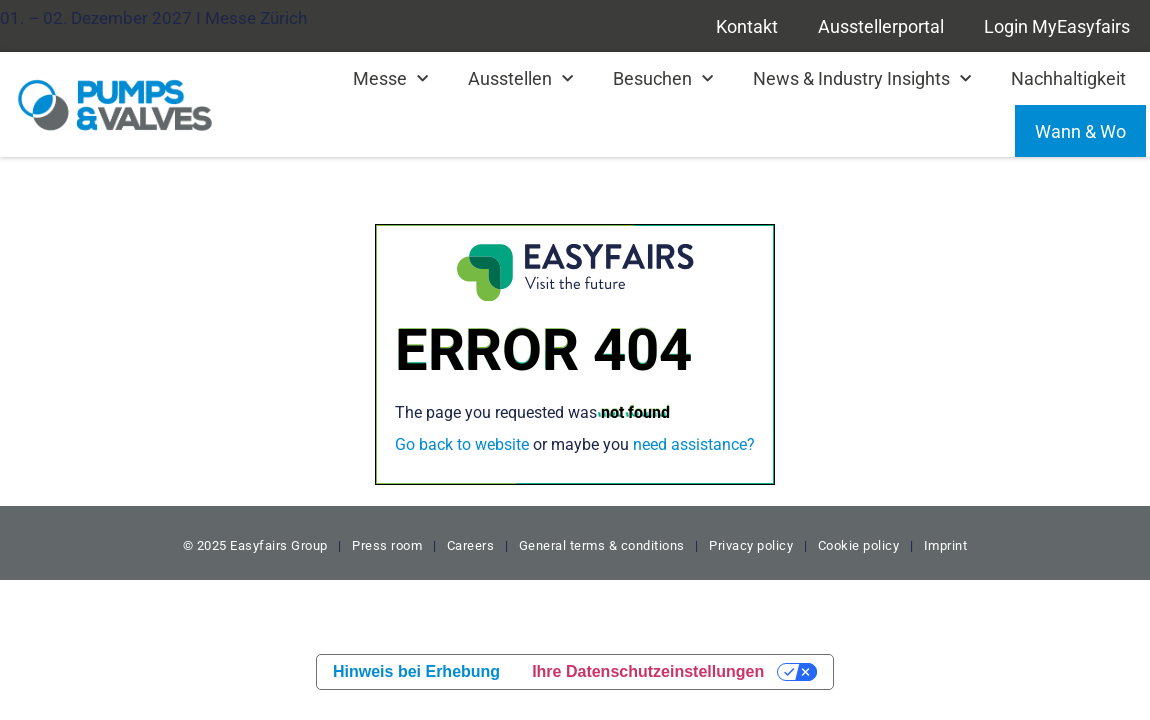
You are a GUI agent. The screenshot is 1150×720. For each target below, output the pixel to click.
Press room (386, 545)
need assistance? (694, 444)
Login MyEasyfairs (1057, 26)
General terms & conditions (602, 545)
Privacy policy (751, 545)
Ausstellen (520, 79)
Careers (471, 545)
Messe (390, 79)
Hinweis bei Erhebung (416, 671)
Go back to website (462, 444)
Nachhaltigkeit (1068, 78)
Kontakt (747, 26)
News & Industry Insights (862, 79)
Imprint (946, 545)
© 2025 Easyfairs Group (255, 545)
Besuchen (663, 79)
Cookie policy (859, 545)
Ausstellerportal (881, 26)
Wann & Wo (1080, 131)
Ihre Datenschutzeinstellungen (648, 671)
